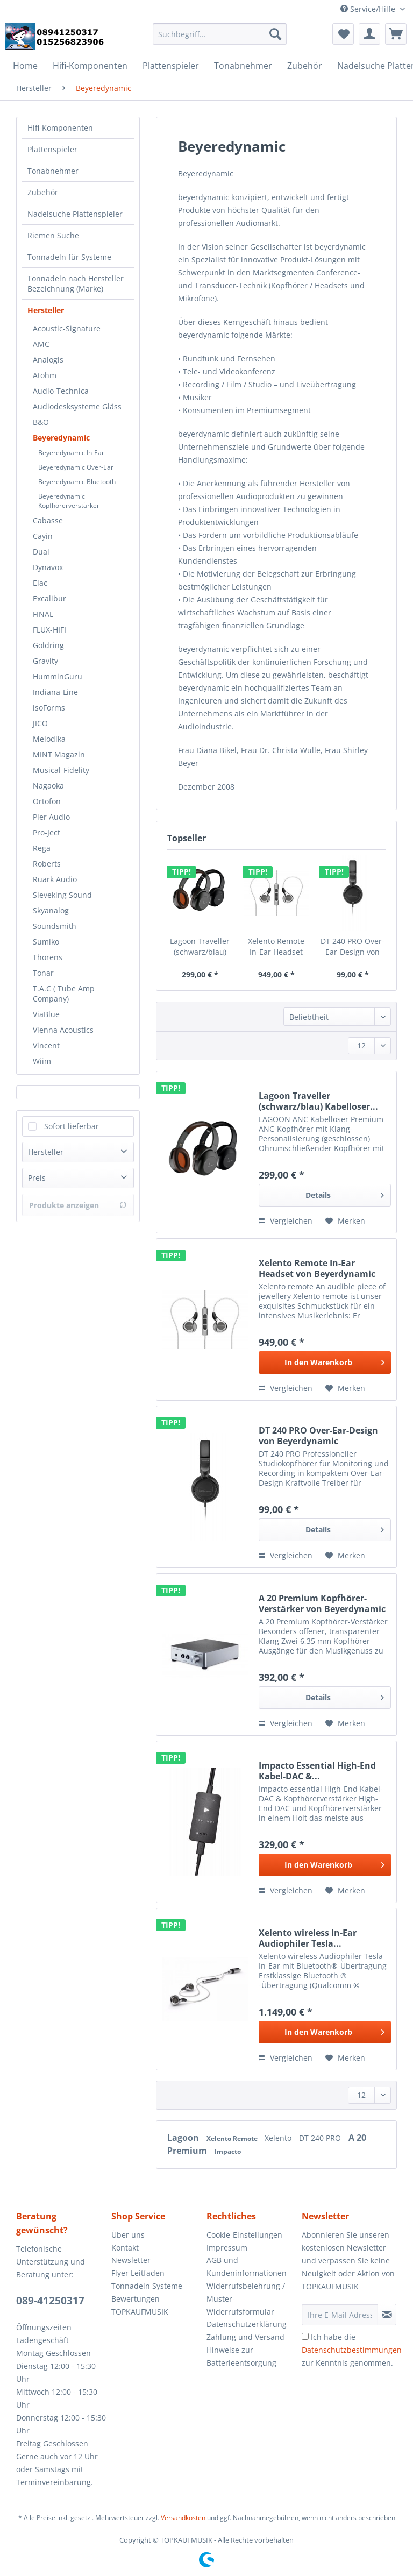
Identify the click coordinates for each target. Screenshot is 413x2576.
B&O (41, 422)
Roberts (47, 863)
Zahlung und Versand (245, 2337)
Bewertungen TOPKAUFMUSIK (139, 2305)
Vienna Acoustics (63, 1030)
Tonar (43, 973)
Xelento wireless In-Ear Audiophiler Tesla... (308, 1938)
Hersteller (45, 310)
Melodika (49, 739)
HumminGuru (57, 676)
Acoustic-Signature (67, 328)
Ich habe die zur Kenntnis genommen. (352, 2350)
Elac (40, 583)
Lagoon (184, 2138)
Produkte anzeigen (78, 1205)
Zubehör (42, 192)
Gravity (45, 661)
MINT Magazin (59, 754)
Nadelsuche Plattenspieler (75, 214)
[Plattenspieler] (170, 65)
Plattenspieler (52, 149)
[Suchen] (275, 34)
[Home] (25, 65)
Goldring (48, 645)
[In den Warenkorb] (325, 1362)
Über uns (128, 2235)
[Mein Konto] (369, 34)
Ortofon (47, 801)
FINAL (43, 614)
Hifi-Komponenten (60, 128)
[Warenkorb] (396, 34)
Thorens (47, 957)
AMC (41, 344)
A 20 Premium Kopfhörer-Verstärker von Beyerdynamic (322, 1603)
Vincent (46, 1045)
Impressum (226, 2248)
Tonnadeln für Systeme (69, 257)
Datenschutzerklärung (246, 2324)
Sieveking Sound (62, 895)
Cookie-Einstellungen (244, 2235)
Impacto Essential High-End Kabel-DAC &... (317, 1771)
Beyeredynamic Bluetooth (77, 481)
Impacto (228, 2151)
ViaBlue (46, 1014)
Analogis (48, 359)
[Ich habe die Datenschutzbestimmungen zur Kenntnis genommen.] (305, 2336)
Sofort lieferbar (71, 1126)
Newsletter (131, 2260)
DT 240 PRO (321, 2138)
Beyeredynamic (61, 437)
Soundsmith (54, 926)
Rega (42, 848)
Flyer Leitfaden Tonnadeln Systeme (146, 2279)
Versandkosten (183, 2517)
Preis (37, 1178)
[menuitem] (220, 39)
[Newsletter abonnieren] (387, 2314)
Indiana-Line (55, 692)
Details (344, 1193)
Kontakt (125, 2248)
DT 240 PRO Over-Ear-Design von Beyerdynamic (352, 946)
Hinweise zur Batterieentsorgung (241, 2356)
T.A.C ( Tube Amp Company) (64, 993)
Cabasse (48, 520)
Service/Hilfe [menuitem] (368, 9)
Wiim (42, 1061)
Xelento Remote (232, 2138)
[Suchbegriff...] (220, 34)
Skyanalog (51, 910)
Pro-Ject (46, 832)
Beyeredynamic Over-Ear (75, 467)
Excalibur (49, 598)
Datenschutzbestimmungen (352, 2350)
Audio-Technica (61, 391)
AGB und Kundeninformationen (246, 2266)
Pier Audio (51, 817)
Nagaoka (48, 785)
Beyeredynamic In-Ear (71, 452)
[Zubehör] (305, 65)
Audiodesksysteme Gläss (77, 406)
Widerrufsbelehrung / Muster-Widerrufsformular (245, 2299)
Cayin (43, 536)
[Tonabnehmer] (243, 65)
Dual (41, 552)
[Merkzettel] (343, 34)
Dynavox (48, 567)
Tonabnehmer (53, 171)
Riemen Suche (53, 235)
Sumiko (46, 941)
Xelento (279, 2138)
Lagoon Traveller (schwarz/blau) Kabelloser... (200, 946)
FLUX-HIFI (49, 630)
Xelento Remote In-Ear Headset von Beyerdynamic (276, 946)
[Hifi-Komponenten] (90, 65)
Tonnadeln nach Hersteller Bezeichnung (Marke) (75, 283)
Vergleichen (285, 1221)
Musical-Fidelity (61, 770)
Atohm (44, 375)
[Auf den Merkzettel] (345, 1221)
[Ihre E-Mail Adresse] (340, 2314)
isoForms (49, 707)
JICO (40, 723)
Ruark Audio (55, 879)
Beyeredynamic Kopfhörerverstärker (68, 501)
